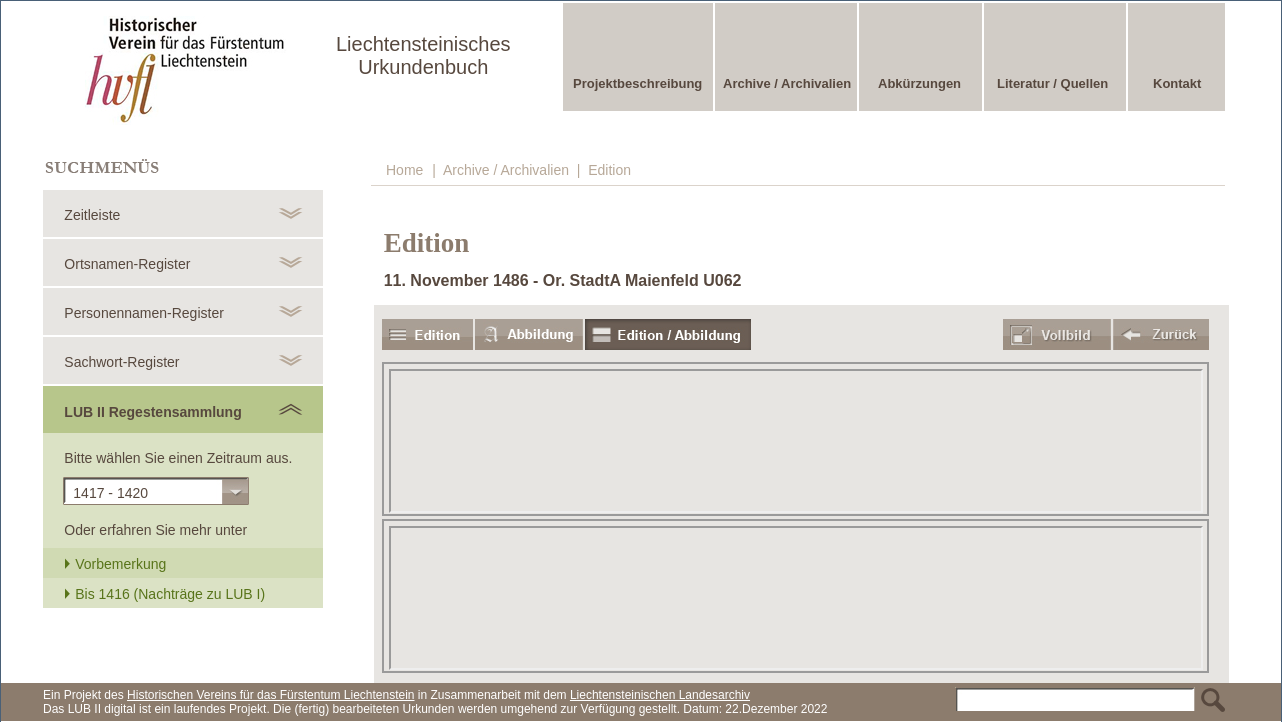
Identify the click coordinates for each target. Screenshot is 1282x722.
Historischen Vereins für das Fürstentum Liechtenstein (270, 695)
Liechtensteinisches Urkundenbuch (423, 55)
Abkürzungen (919, 83)
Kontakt (1177, 83)
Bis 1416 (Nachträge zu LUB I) (164, 594)
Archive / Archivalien (787, 83)
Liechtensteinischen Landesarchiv (660, 695)
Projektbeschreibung (637, 83)
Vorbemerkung (115, 564)
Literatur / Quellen (1052, 83)
